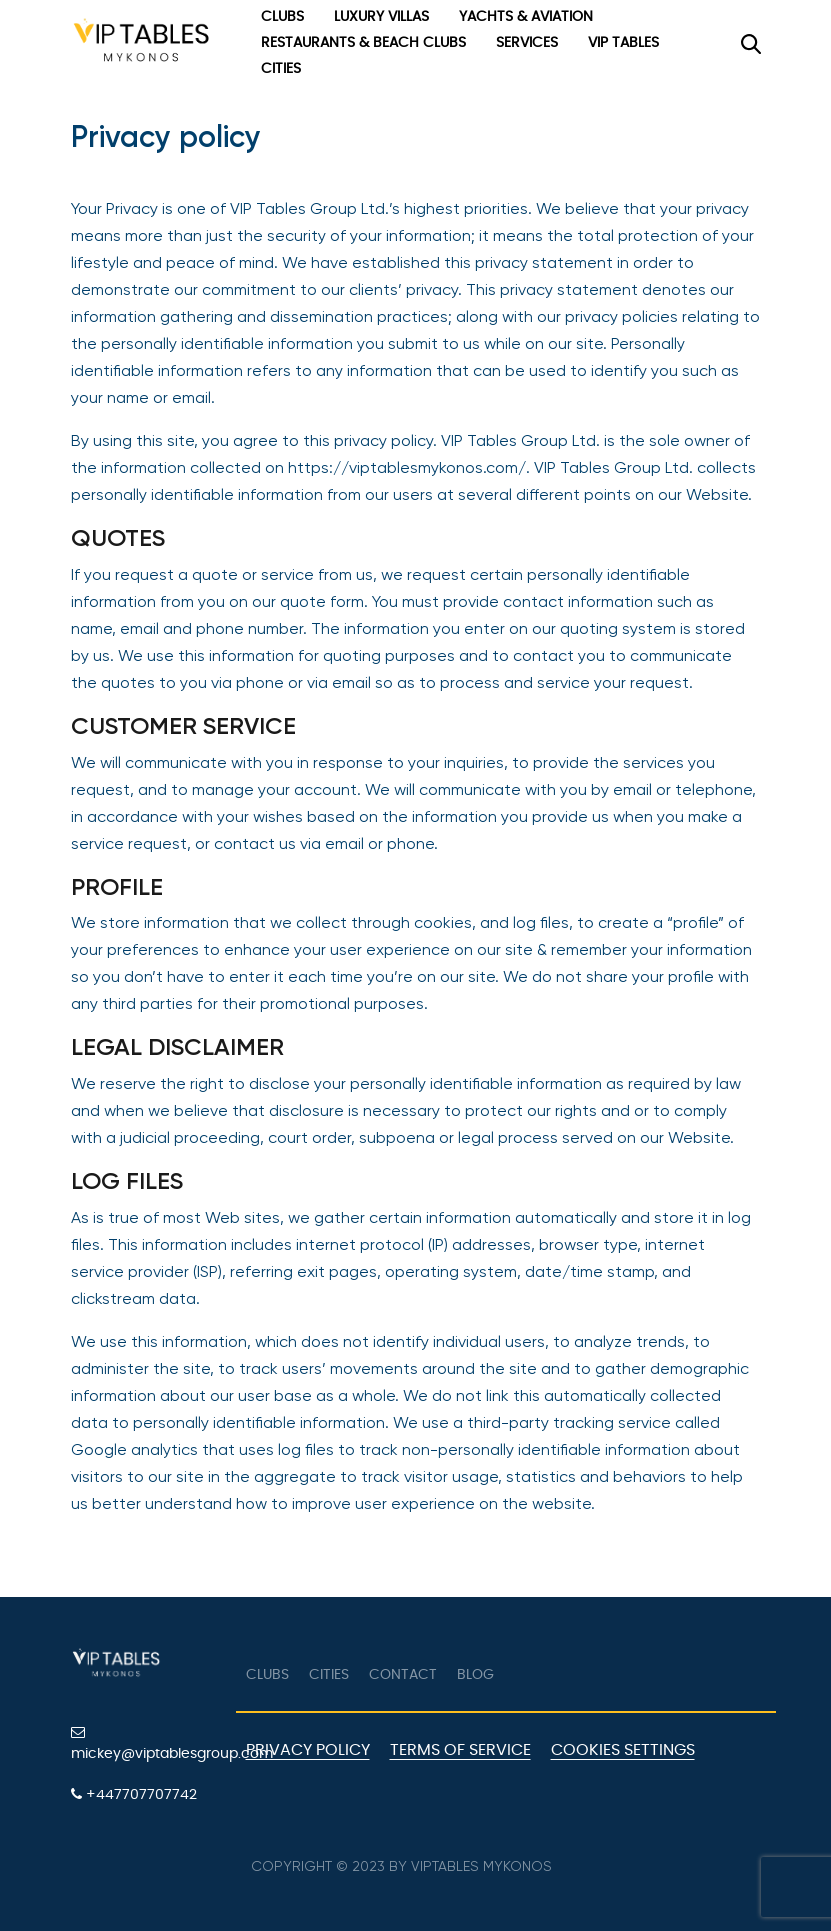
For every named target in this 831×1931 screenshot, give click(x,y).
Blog (475, 1675)
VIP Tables (623, 43)
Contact (403, 1675)
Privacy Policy (308, 1750)
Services (527, 43)
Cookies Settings (623, 1750)
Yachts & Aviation (526, 17)
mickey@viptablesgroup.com (146, 1743)
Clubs (282, 17)
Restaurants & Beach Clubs (363, 43)
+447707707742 (134, 1794)
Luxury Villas (381, 17)
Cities (281, 69)
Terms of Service (460, 1750)
